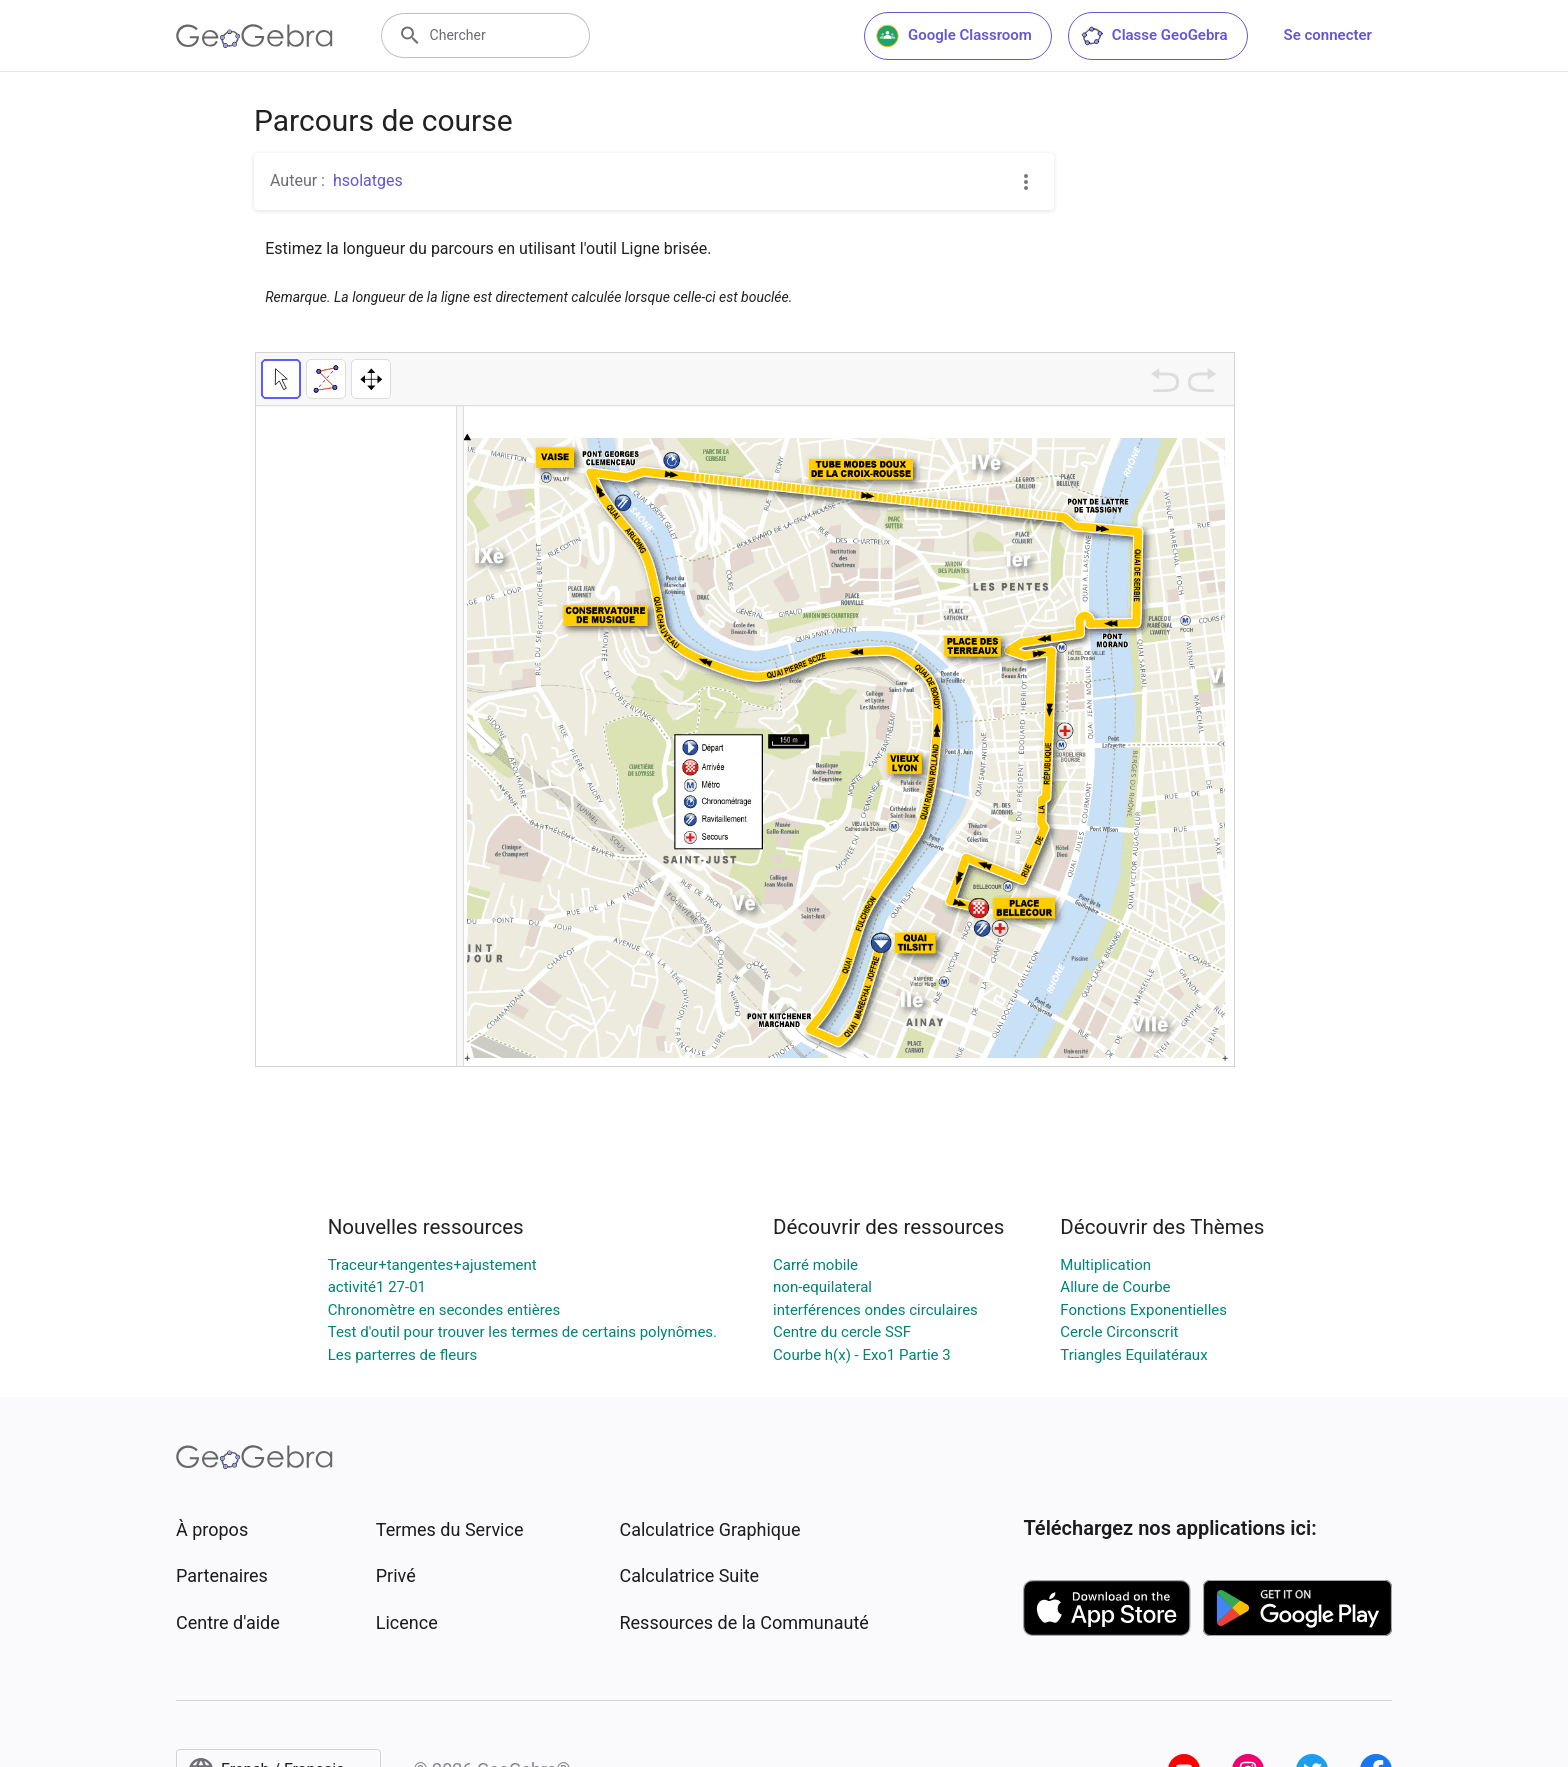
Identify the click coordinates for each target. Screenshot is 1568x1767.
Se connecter (1328, 35)
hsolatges (368, 180)
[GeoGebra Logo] (254, 36)
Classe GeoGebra (1154, 36)
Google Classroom (954, 36)
